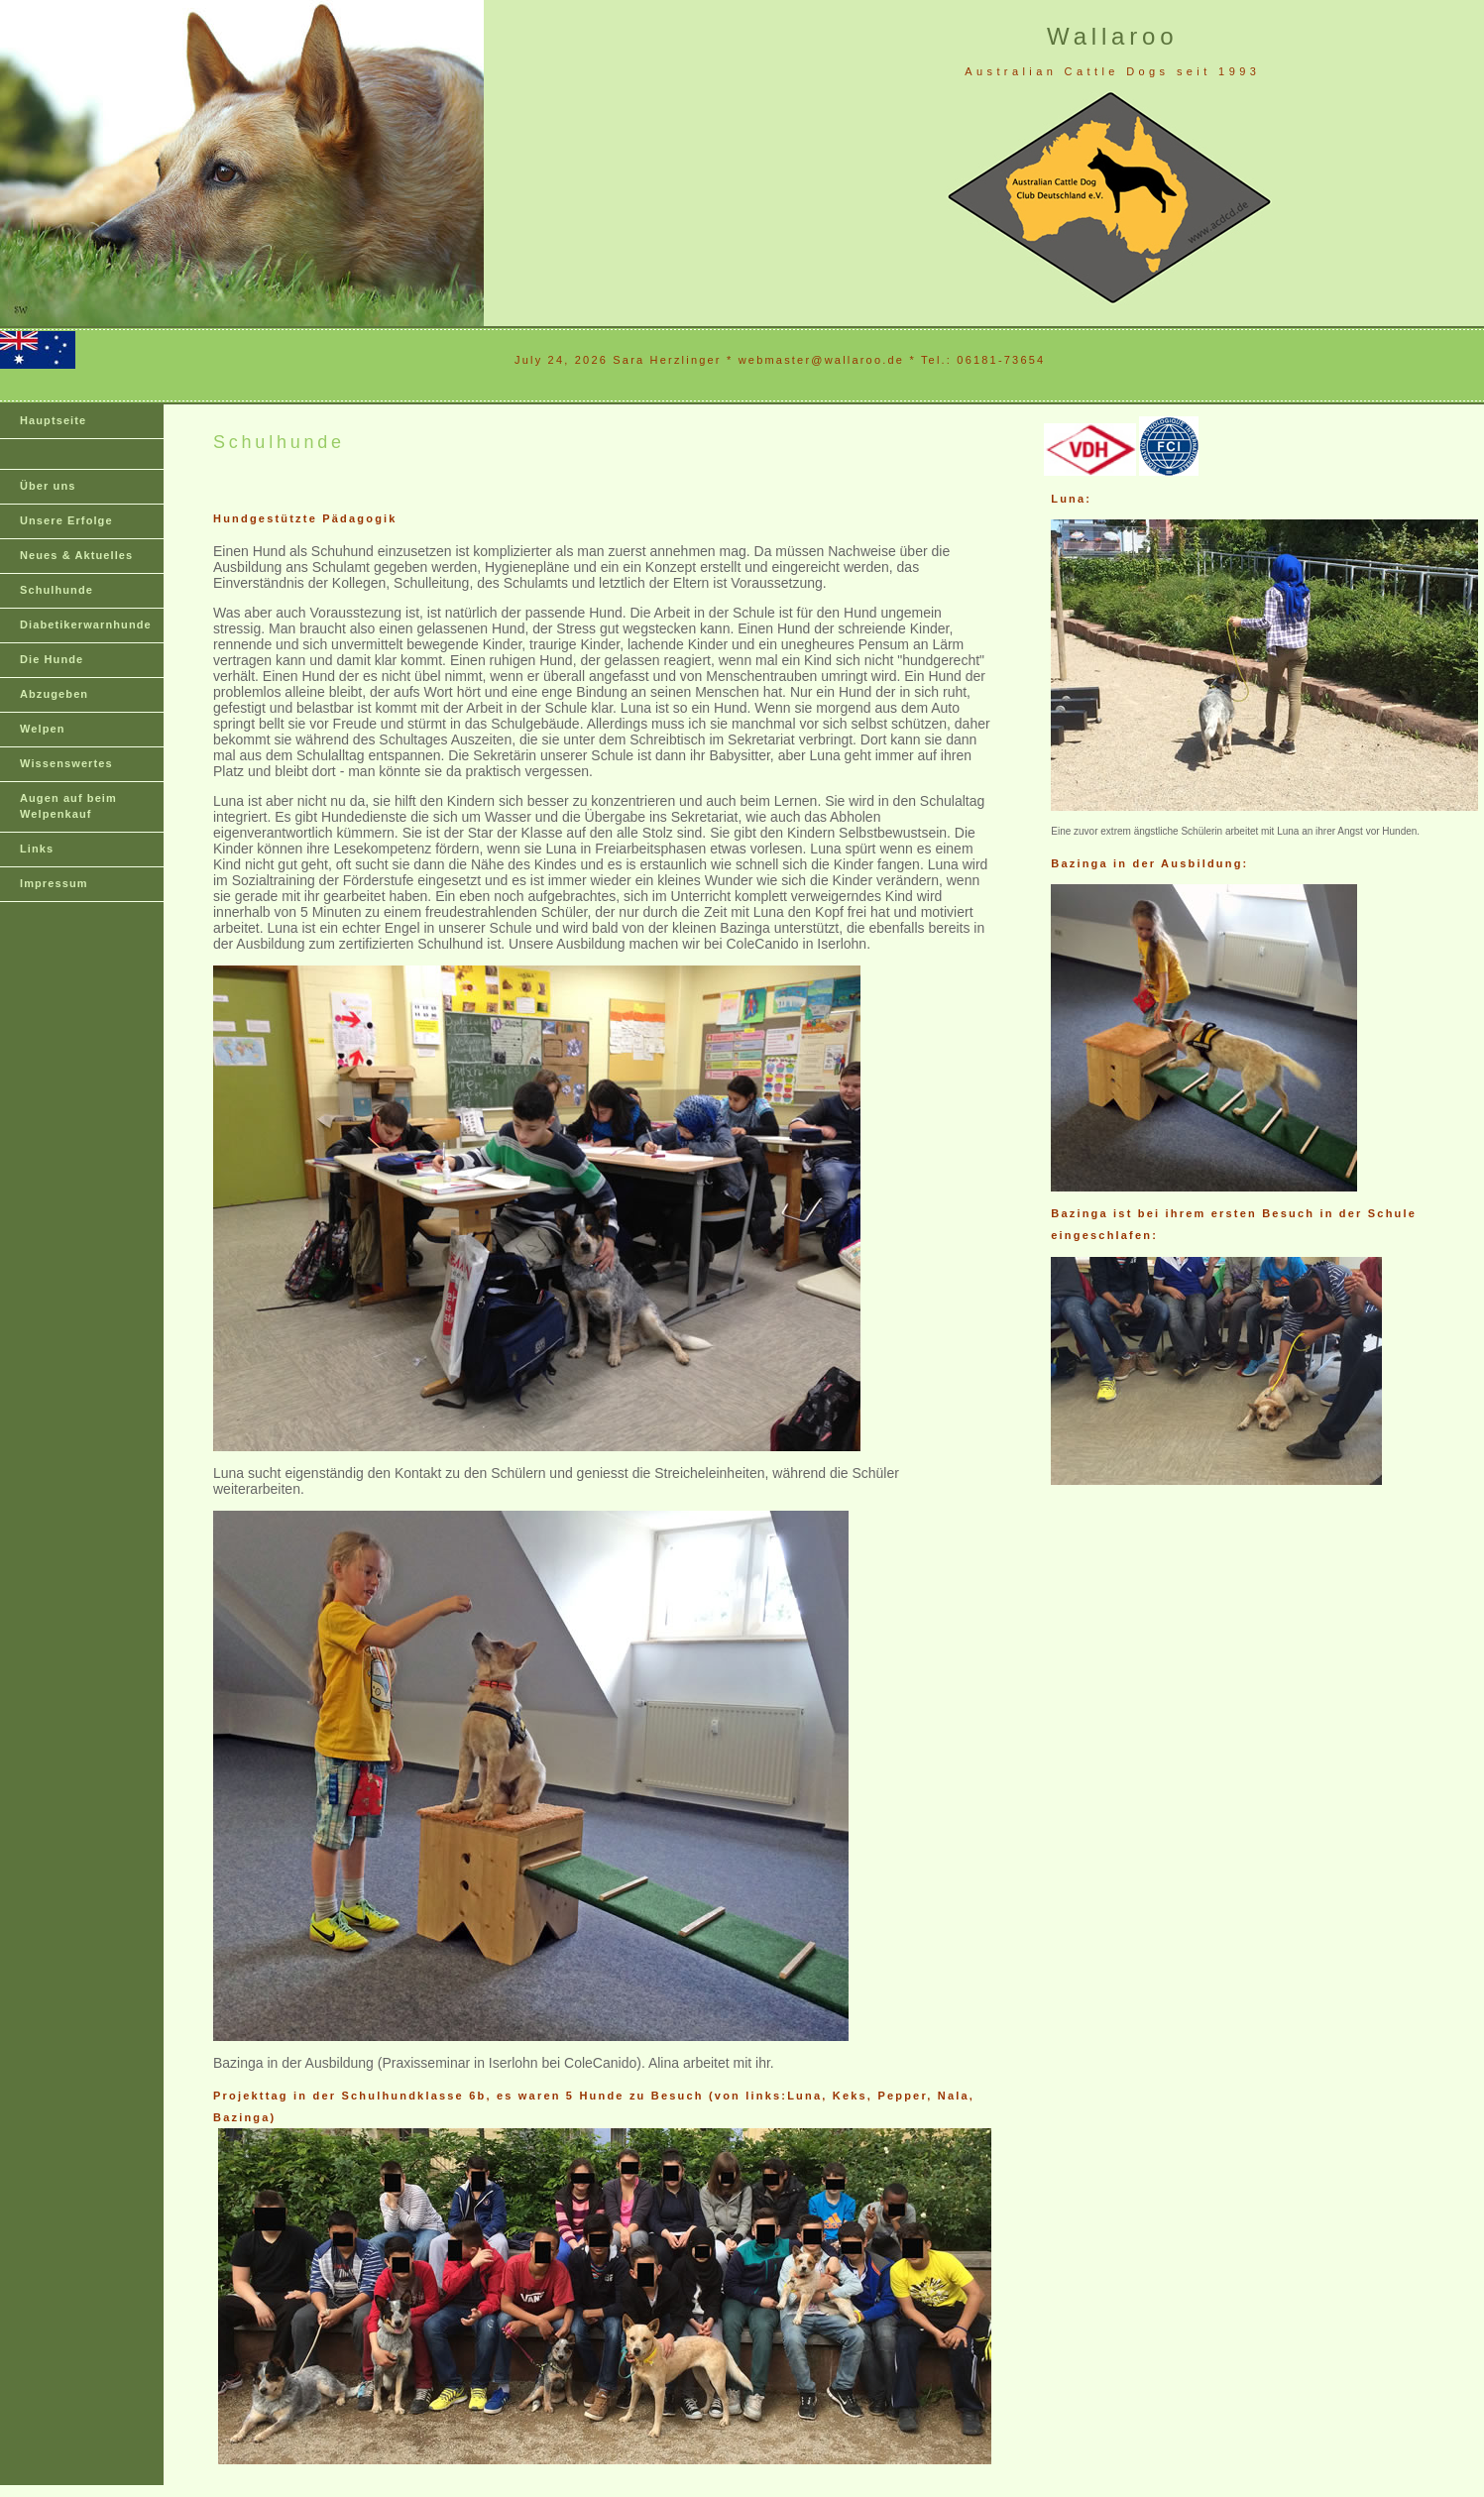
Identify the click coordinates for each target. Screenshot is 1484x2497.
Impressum (54, 883)
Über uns (47, 486)
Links (37, 848)
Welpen (42, 729)
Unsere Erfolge (66, 520)
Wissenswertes (66, 763)
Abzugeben (54, 694)
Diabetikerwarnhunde (86, 624)
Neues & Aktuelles (76, 555)
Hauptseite (53, 420)
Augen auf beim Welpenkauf (68, 806)
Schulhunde (56, 590)
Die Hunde (51, 659)
